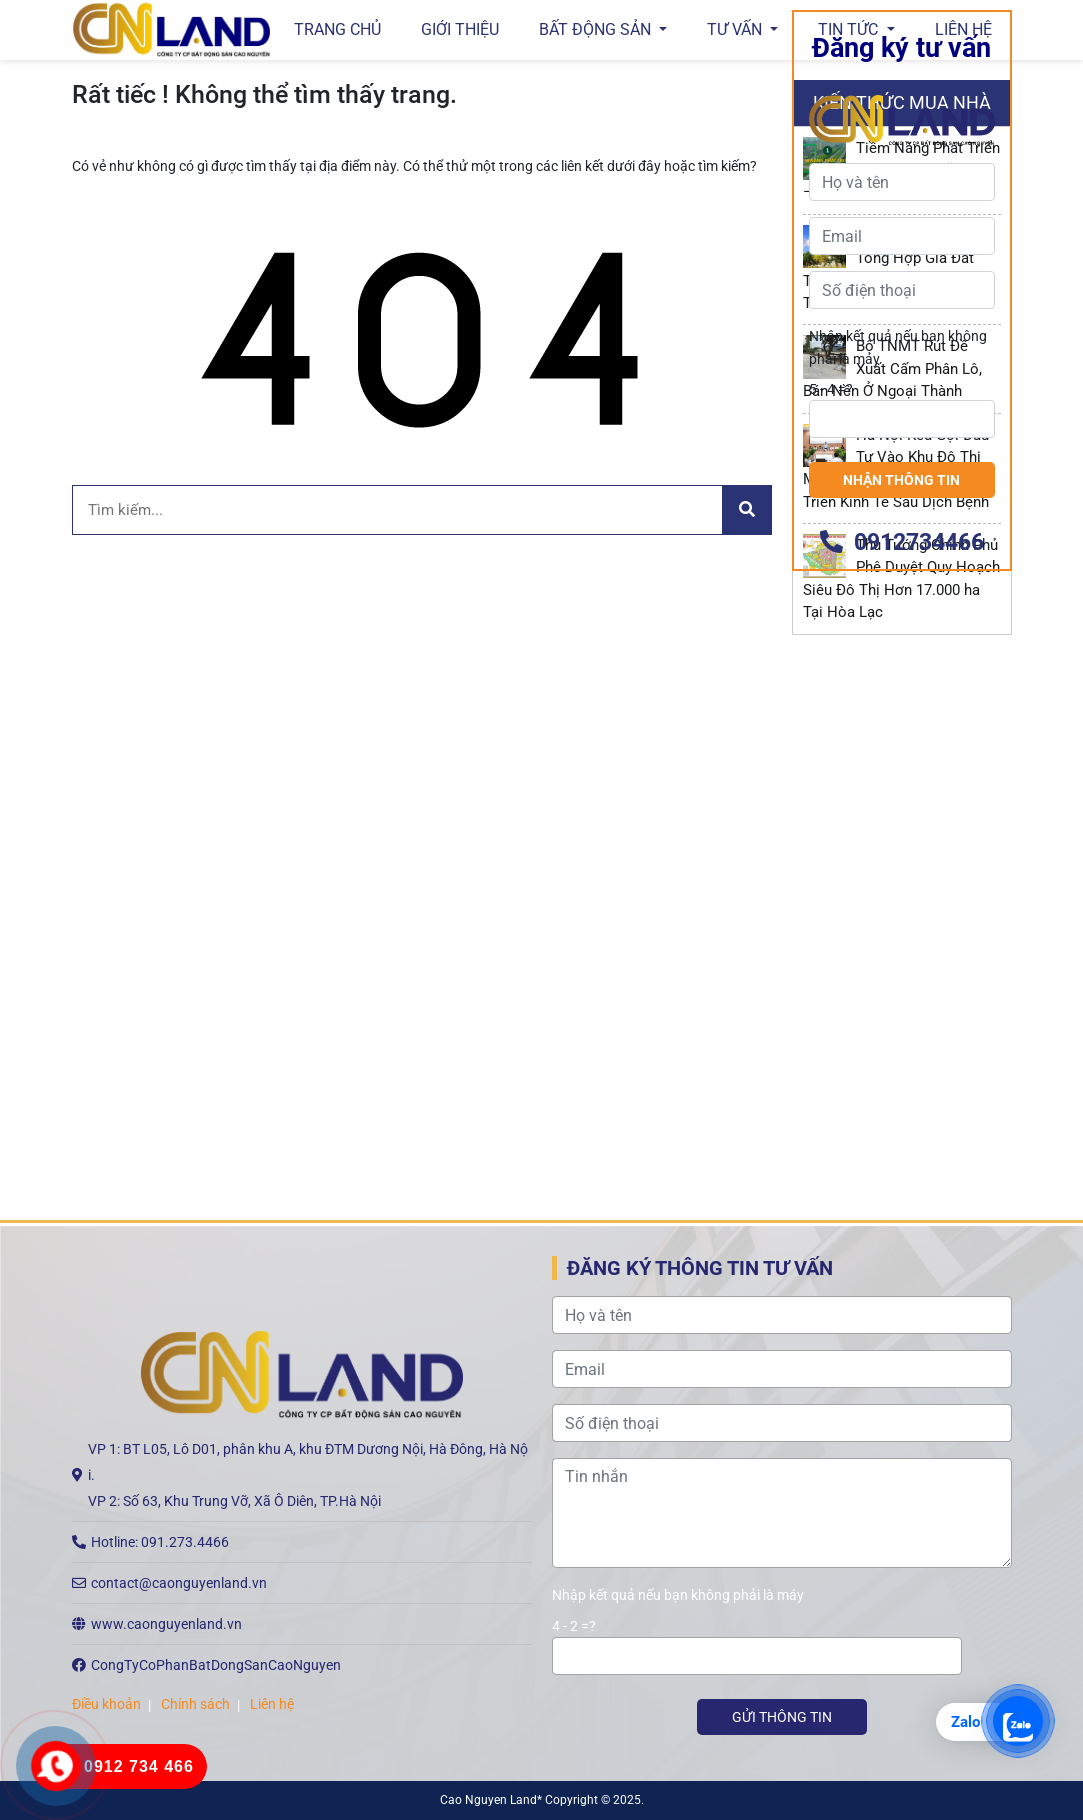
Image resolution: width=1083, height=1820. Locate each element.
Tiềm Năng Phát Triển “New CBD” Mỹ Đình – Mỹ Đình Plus (902, 170)
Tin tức (850, 29)
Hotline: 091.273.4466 (160, 1542)
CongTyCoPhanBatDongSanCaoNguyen (216, 1665)
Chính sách (195, 1704)
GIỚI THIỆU (460, 29)
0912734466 (902, 1197)
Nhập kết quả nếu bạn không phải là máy (898, 1002)
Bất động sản (597, 29)
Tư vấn (736, 29)
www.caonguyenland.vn (166, 1624)
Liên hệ (963, 29)
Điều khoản (106, 1704)
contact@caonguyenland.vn (179, 1583)
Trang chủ (337, 29)
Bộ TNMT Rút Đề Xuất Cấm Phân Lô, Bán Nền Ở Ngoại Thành (893, 368)
